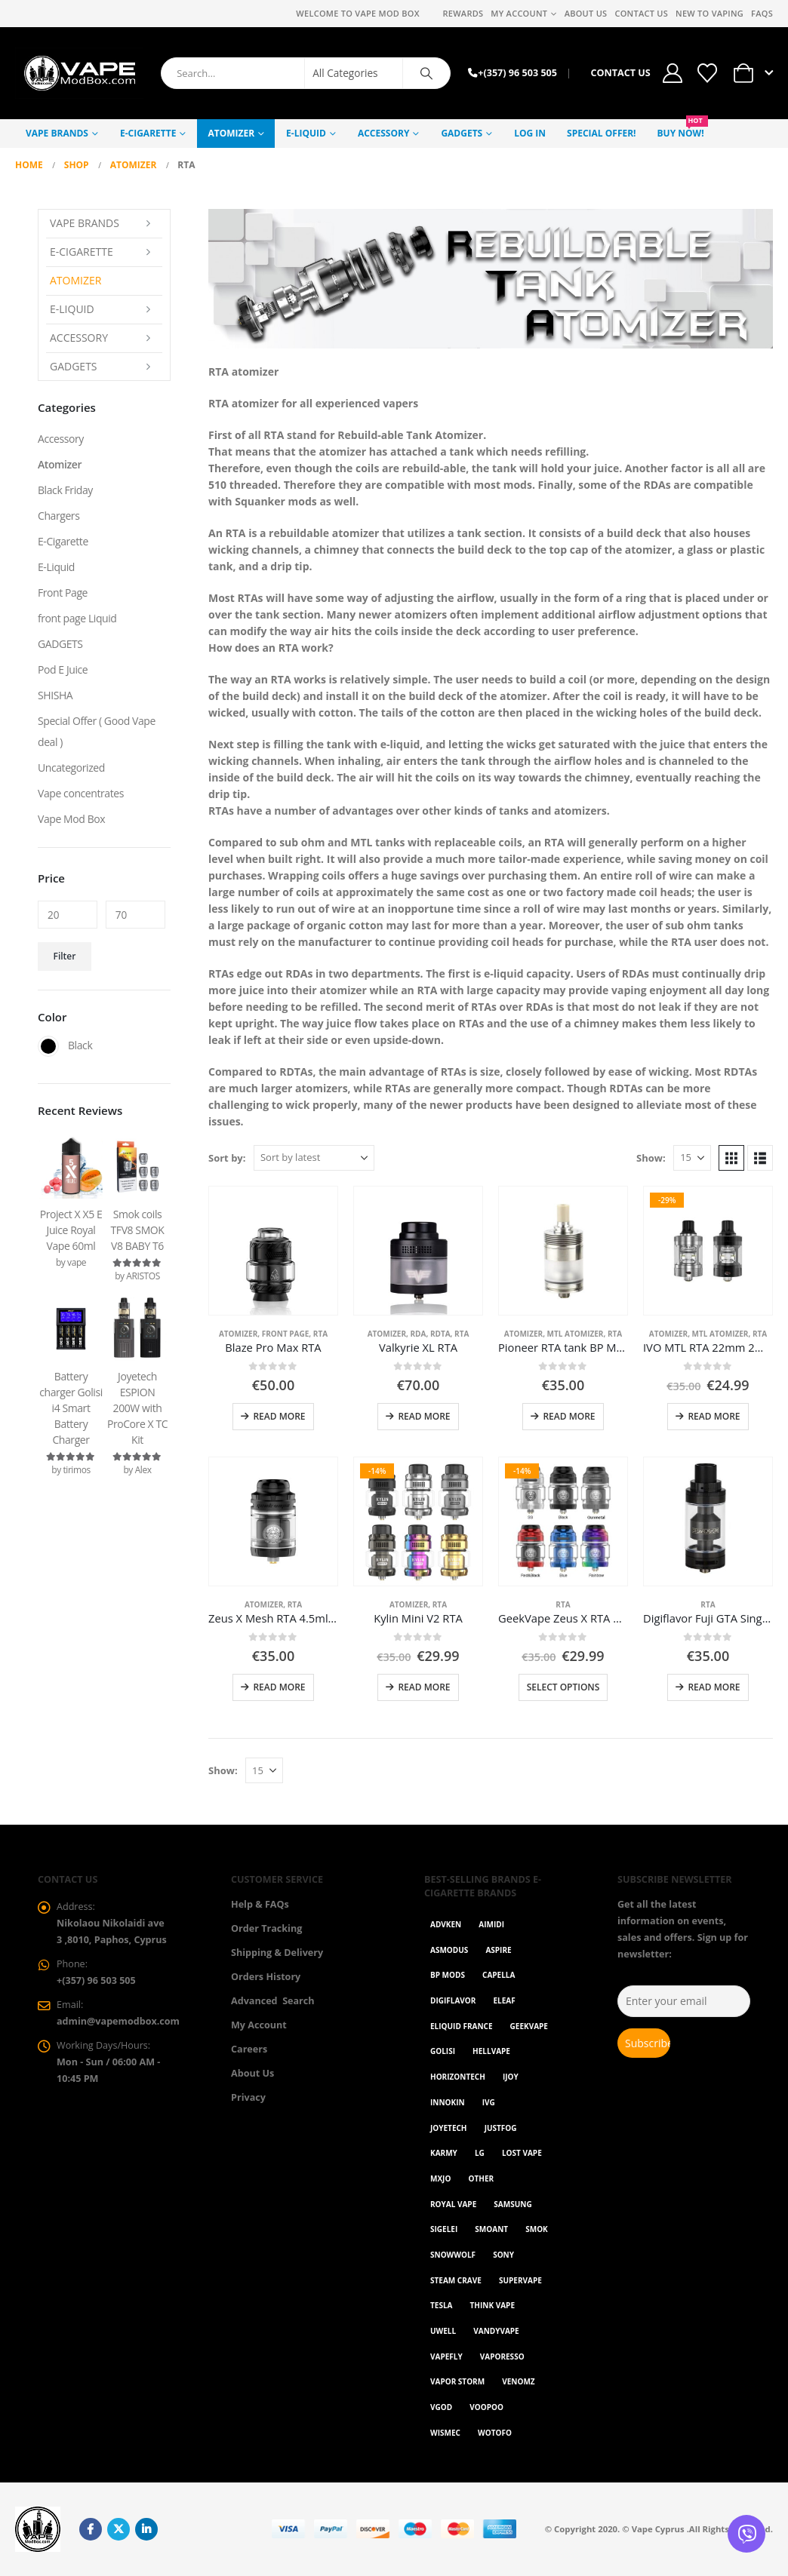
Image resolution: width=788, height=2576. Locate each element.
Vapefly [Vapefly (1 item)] (446, 2356)
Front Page (285, 1333)
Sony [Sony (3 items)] (503, 2254)
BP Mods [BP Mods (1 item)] (447, 1975)
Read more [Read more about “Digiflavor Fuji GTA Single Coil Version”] (714, 1687)
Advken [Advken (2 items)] (445, 1924)
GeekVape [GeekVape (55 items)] (529, 2026)
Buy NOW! (682, 129)
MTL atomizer (575, 1333)
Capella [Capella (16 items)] (498, 1975)
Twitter (118, 2529)
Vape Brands (57, 133)
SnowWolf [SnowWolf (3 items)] (453, 2254)
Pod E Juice (63, 669)
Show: (651, 1158)
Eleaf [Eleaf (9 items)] (505, 2000)
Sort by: (226, 1158)
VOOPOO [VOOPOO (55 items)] (486, 2407)
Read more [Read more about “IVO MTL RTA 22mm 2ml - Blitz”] (714, 1416)
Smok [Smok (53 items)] (536, 2229)
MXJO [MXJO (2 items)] (440, 2178)
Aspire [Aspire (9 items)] (498, 1950)
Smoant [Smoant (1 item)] (491, 2229)
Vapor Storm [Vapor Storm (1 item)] (457, 2381)
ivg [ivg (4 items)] (488, 2102)
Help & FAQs (260, 1904)
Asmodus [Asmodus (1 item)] (449, 1950)
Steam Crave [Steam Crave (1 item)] (456, 2280)
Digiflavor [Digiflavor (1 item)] (453, 2000)
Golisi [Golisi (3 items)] (442, 2051)
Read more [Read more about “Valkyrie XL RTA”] (424, 1416)
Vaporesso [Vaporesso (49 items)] (502, 2356)
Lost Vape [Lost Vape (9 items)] (522, 2153)
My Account (519, 13)
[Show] (692, 1158)
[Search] (426, 73)
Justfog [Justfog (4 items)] (501, 2128)
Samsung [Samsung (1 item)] (512, 2204)
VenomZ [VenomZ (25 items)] (518, 2381)
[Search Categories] (354, 73)
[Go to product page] (273, 1251)
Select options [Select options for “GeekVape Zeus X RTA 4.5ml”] (563, 1687)
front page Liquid (77, 618)
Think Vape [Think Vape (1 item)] (492, 2305)
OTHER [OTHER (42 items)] (481, 2178)
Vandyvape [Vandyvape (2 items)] (496, 2331)
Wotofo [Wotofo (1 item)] (495, 2432)
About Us (586, 13)
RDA (418, 1333)
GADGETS (461, 133)
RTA (320, 1333)
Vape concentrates (81, 793)
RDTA (440, 1333)
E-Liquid (306, 133)
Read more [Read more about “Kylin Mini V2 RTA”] (424, 1687)
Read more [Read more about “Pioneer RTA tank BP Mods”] (569, 1416)
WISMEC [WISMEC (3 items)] (445, 2432)
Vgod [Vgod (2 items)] (441, 2407)
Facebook (90, 2529)
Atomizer (231, 133)
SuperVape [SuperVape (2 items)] (520, 2280)
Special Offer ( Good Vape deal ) (96, 731)
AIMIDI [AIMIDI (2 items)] (491, 1924)
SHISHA (55, 695)
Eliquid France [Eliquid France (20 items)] (461, 2026)
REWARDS (462, 13)
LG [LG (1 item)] (480, 2153)
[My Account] (673, 73)
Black (48, 1046)
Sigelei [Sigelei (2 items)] (443, 2229)
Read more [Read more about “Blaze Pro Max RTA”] (279, 1416)
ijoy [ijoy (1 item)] (511, 2076)
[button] (731, 1158)
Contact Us (641, 13)
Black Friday (65, 490)
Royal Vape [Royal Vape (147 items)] (453, 2204)
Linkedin (146, 2529)
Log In (530, 133)
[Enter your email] (683, 2001)
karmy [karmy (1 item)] (443, 2153)
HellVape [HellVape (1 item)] (491, 2051)
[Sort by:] (314, 1158)
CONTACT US (620, 72)
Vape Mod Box (71, 819)
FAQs (762, 13)
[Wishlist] (707, 73)
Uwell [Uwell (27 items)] (443, 2331)
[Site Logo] (79, 73)
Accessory (383, 133)
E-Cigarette (148, 133)
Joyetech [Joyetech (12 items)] (448, 2128)
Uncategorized (71, 767)
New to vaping (709, 13)
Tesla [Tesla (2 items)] (441, 2305)
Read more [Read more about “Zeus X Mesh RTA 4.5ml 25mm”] (279, 1687)
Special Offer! (601, 133)
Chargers (58, 515)
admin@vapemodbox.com (118, 2021)
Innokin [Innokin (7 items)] (447, 2102)
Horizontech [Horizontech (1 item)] (457, 2076)
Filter (65, 956)
